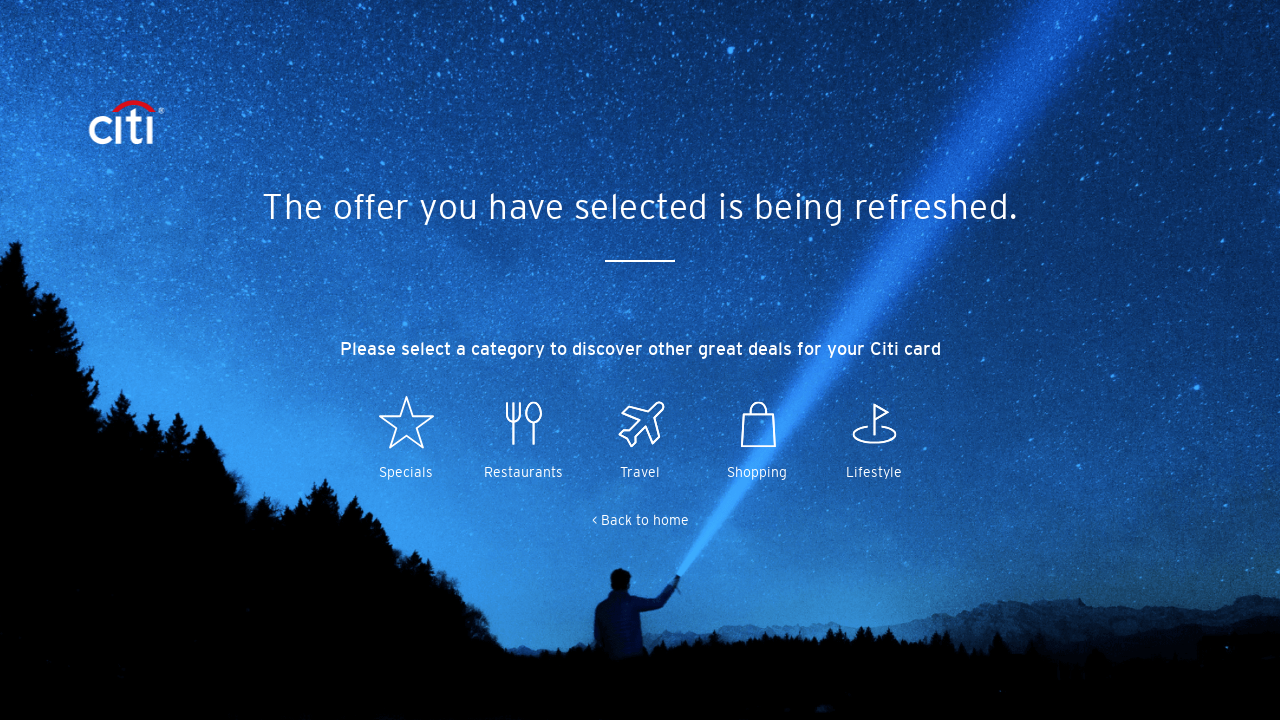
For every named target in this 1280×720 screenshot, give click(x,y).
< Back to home (640, 520)
